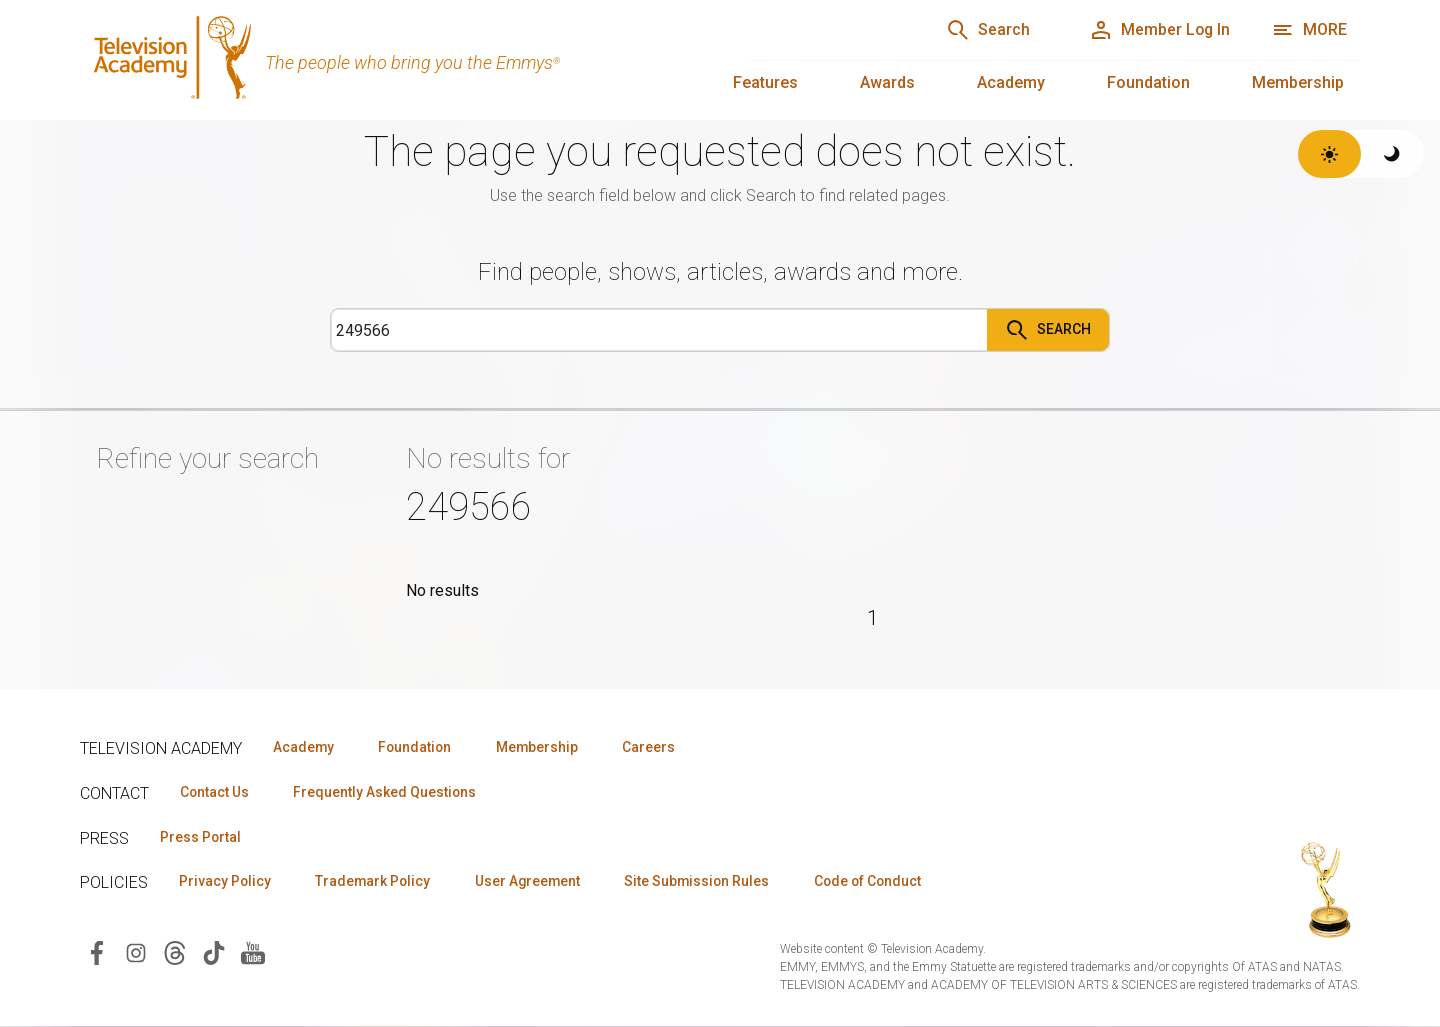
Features (765, 82)
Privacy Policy (226, 882)
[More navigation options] (1309, 30)
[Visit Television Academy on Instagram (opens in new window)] (136, 952)
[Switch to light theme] (1329, 154)
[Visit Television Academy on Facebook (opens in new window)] (97, 952)
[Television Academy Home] (394, 60)
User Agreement (537, 882)
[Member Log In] (1156, 30)
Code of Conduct (887, 882)
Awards (887, 82)
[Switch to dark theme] (1392, 154)
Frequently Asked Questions (390, 792)
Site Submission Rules (711, 882)
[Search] (981, 30)
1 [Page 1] (872, 618)
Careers (661, 747)
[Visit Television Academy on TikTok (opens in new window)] (214, 952)
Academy (1011, 82)
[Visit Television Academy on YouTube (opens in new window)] (253, 952)
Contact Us (216, 792)
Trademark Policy (378, 882)
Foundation (1148, 82)
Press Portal (202, 837)
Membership (1298, 82)
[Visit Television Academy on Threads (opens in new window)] (175, 952)
